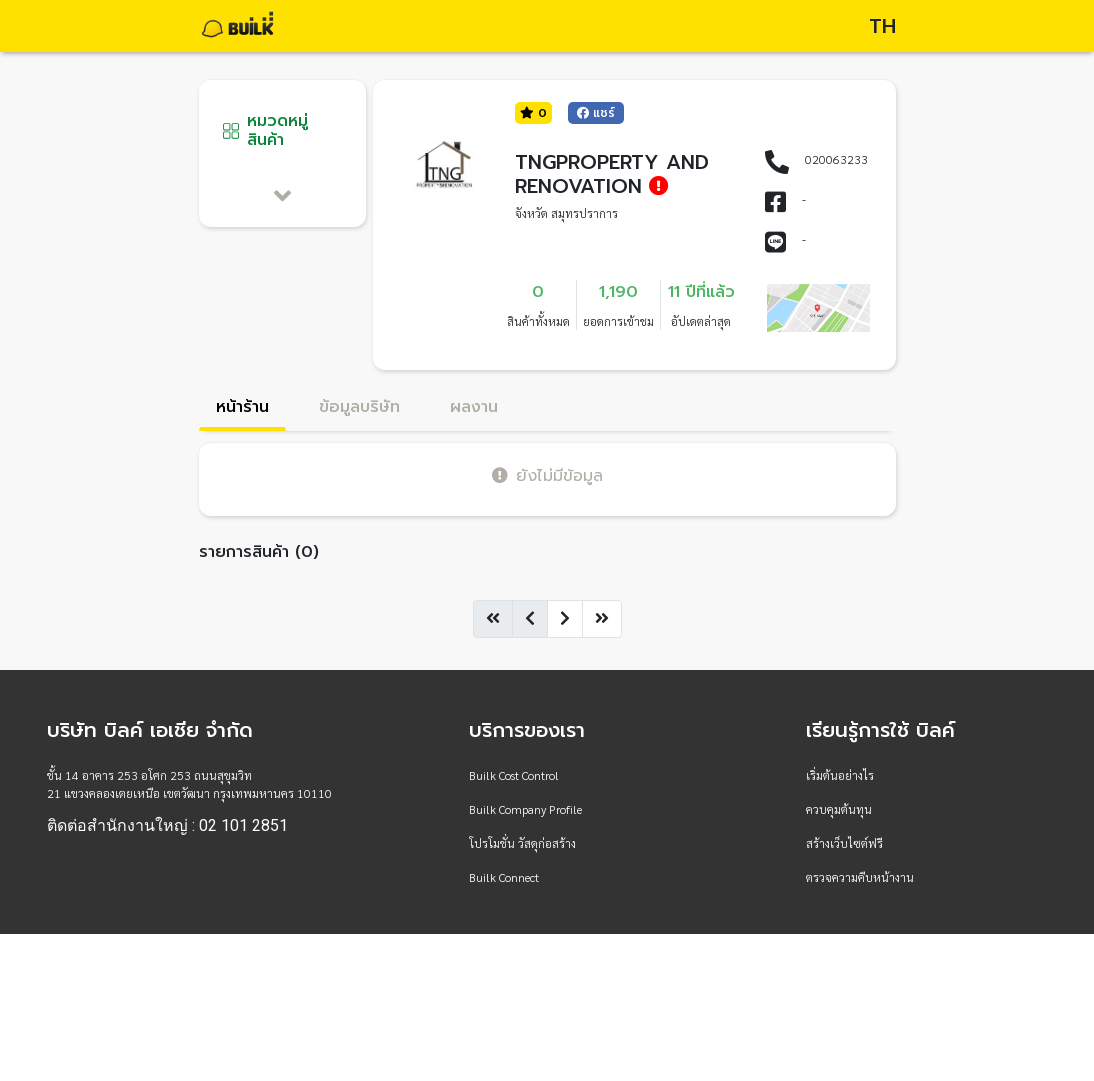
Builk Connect (504, 877)
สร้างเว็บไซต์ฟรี (844, 843)
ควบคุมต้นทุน (839, 809)
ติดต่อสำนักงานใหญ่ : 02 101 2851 (167, 826)
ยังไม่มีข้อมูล (547, 475)
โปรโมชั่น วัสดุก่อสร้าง (522, 843)
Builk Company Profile (525, 809)
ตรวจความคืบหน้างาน (860, 877)
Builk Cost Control (514, 775)
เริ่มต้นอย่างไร (840, 775)
